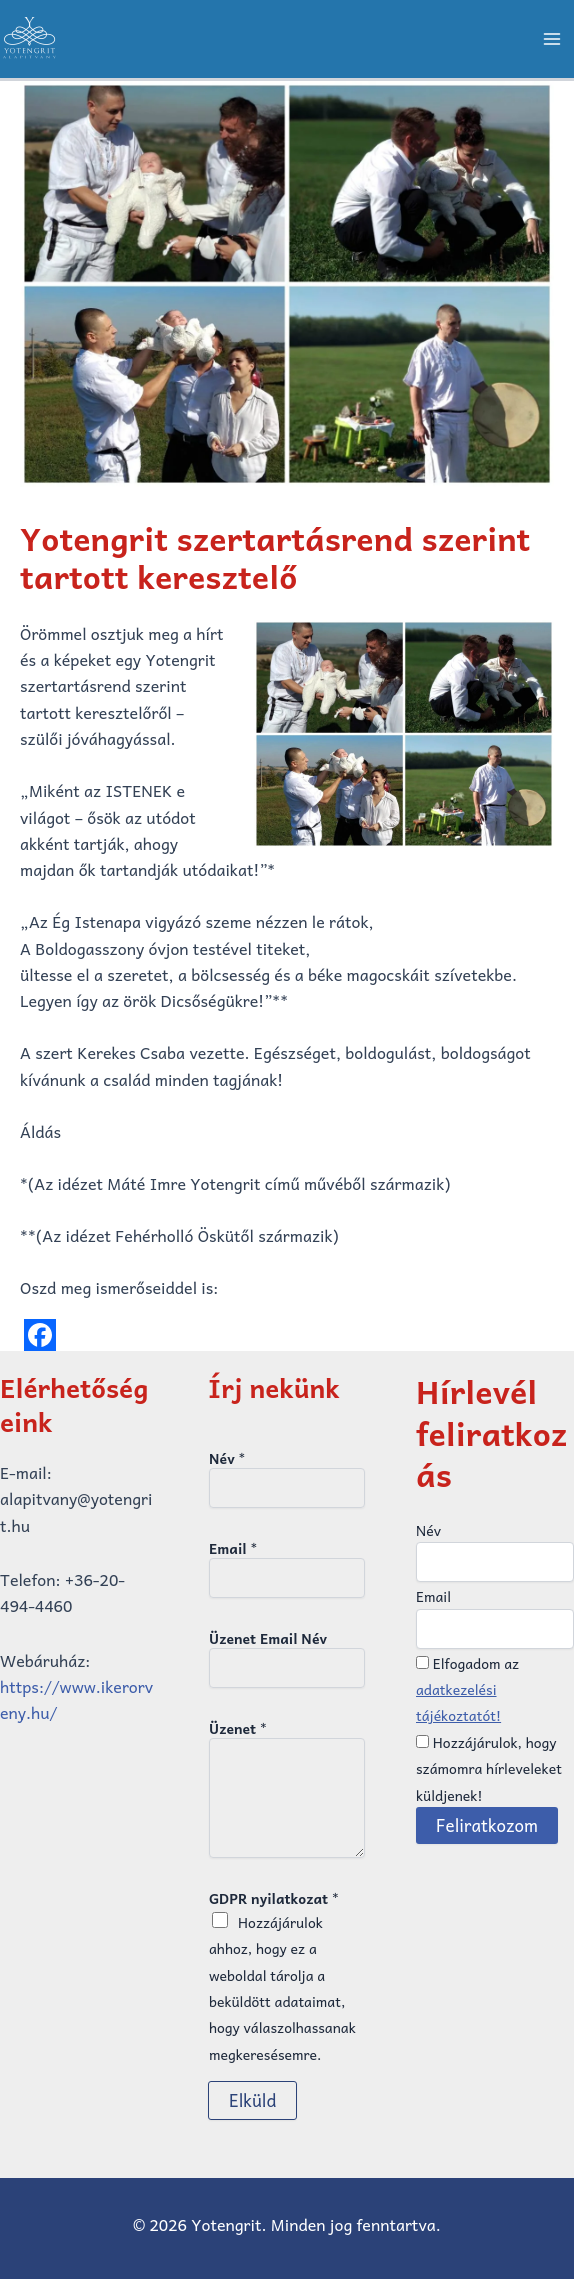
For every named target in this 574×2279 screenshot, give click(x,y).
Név (227, 1458)
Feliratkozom (487, 1825)
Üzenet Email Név (268, 1638)
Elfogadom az (467, 1689)
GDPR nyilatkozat (274, 1898)
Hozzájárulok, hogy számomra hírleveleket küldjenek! (489, 1768)
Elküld (252, 2100)
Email (233, 1548)
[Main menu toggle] (552, 39)
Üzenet (238, 1728)
